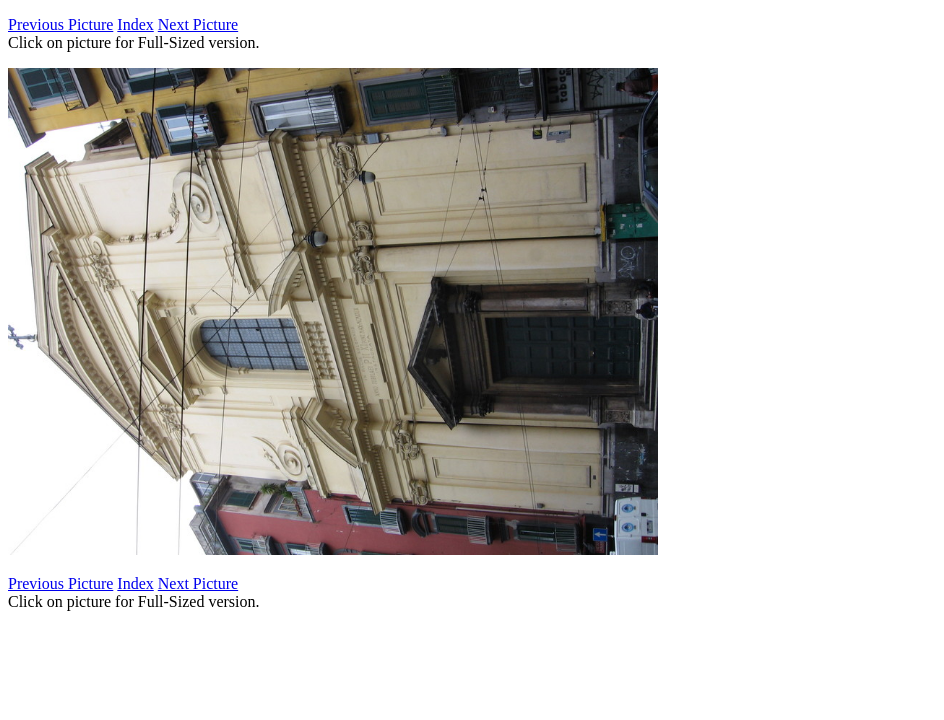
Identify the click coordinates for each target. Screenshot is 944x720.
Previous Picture (60, 24)
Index (135, 24)
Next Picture (198, 24)
